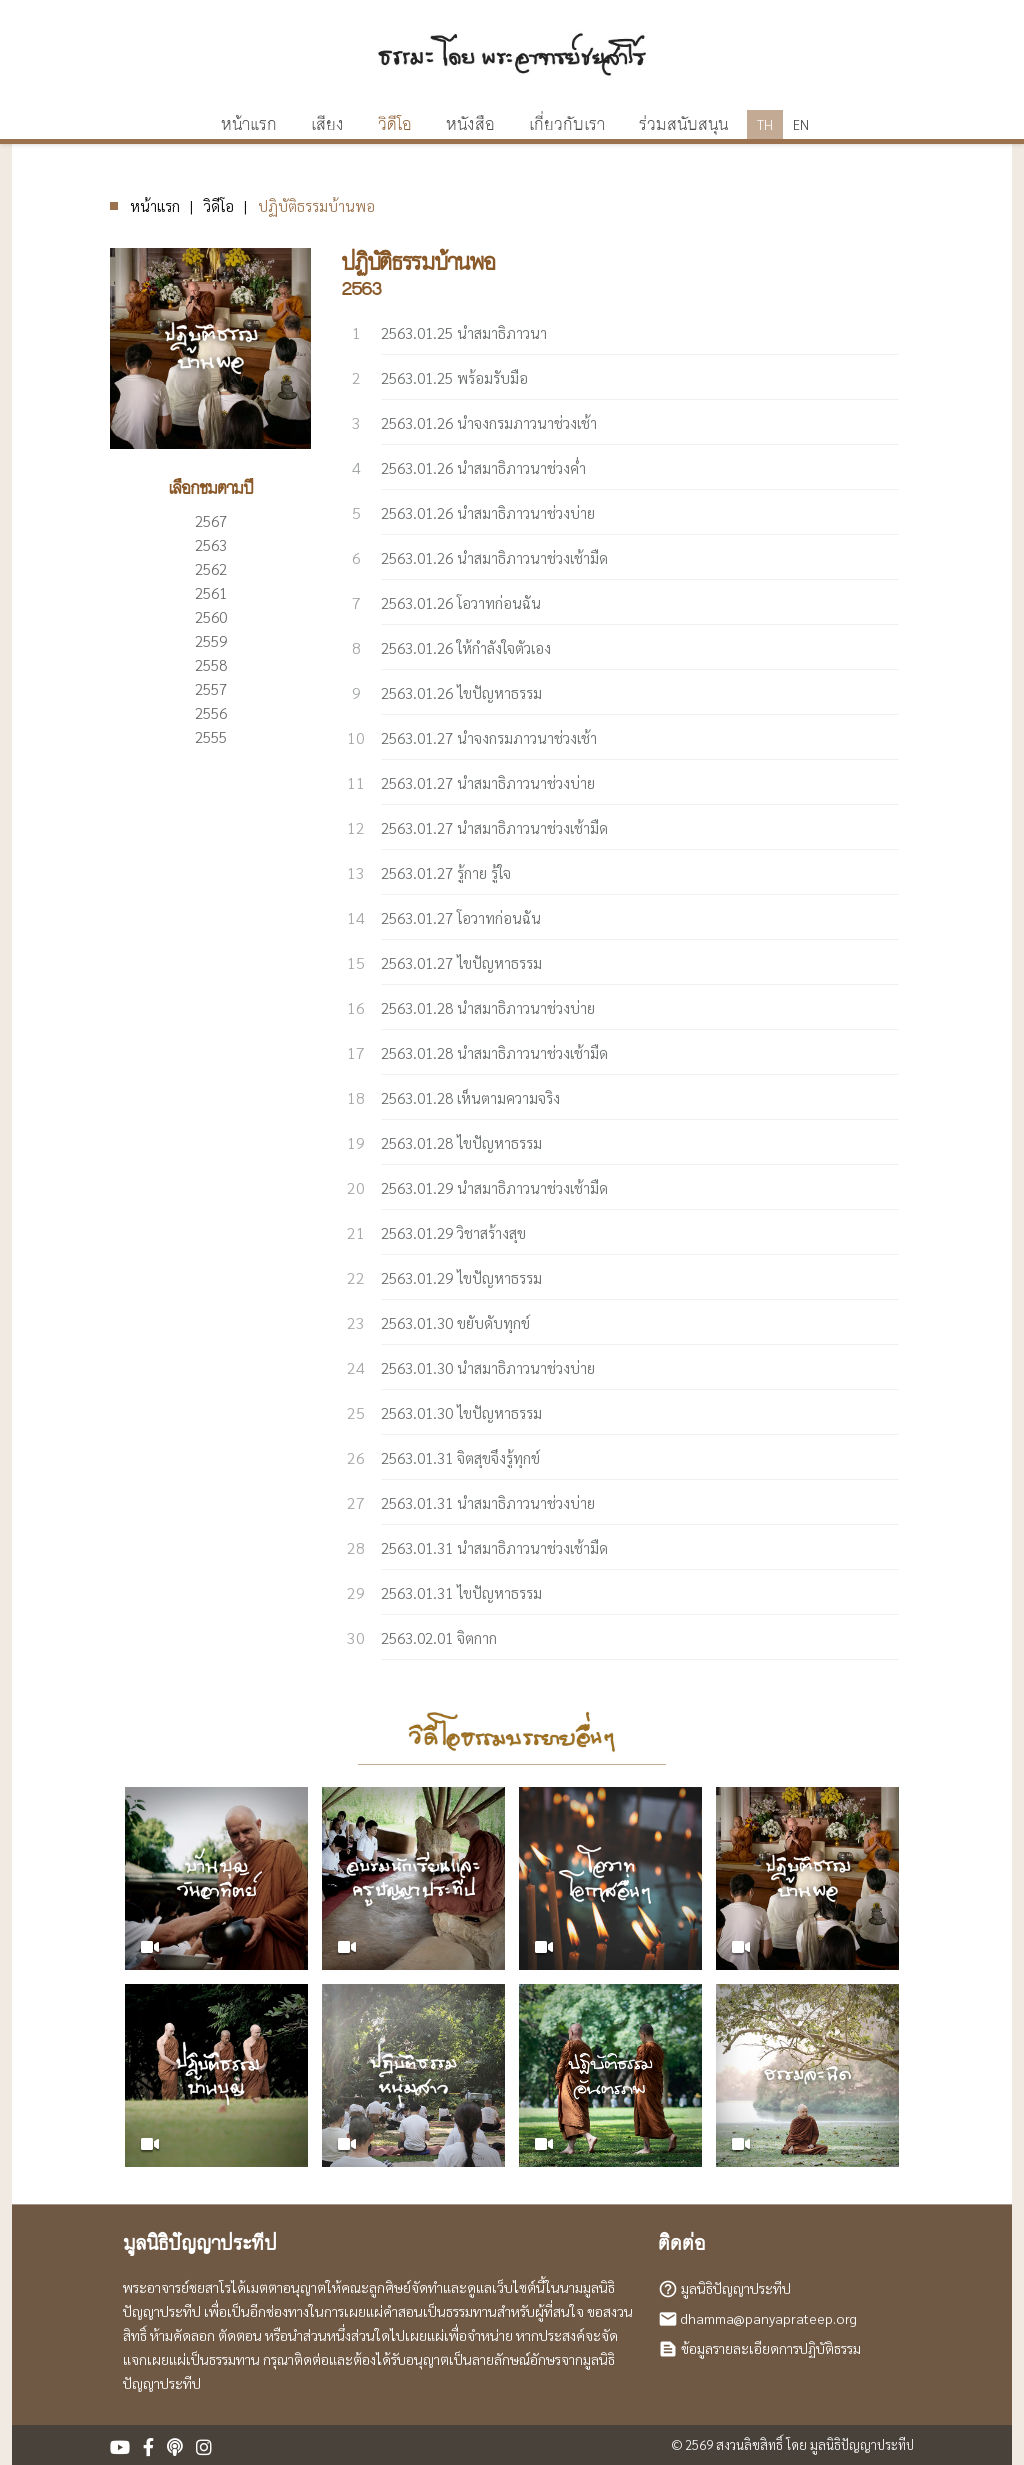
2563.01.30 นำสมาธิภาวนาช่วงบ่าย (488, 1367)
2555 (211, 736)
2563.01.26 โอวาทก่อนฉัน (461, 602)
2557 (211, 688)
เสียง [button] (327, 125)
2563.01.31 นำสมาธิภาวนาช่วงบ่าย (488, 1502)
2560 (211, 616)
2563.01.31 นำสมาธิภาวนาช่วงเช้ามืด (494, 1547)
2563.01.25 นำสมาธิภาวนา (464, 332)
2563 (211, 544)
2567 (211, 520)
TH (765, 124)
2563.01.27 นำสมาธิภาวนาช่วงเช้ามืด (494, 827)
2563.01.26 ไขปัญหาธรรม (461, 692)
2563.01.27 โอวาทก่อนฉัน (461, 917)
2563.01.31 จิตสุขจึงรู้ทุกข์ (460, 1457)
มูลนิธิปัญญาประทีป (736, 2288)
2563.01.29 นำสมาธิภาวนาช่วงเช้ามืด (494, 1187)
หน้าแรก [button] (249, 125)
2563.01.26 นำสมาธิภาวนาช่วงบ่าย (488, 512)
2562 (211, 568)
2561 (211, 592)
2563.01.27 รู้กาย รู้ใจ (446, 872)
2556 (211, 712)
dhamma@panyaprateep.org (769, 2318)
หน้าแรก (155, 205)
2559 (211, 640)
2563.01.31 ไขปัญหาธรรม (461, 1592)
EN (801, 124)
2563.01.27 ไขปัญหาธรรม (461, 962)
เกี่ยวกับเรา (567, 125)
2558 (211, 664)
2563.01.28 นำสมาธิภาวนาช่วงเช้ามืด (494, 1052)
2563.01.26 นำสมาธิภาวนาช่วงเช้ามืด (494, 557)
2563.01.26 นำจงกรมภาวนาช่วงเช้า (489, 422)
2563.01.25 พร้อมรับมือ (454, 377)
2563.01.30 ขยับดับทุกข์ (455, 1322)
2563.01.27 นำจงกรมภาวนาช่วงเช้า (489, 737)
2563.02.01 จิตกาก (439, 1637)
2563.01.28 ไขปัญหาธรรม (461, 1142)
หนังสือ (470, 125)
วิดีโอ (395, 125)
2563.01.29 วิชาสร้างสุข (453, 1232)
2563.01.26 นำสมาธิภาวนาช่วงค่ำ (483, 467)
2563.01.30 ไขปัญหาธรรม (461, 1412)
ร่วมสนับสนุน (683, 125)
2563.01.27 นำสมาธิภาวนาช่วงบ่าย (488, 782)
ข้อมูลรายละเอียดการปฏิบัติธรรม (771, 2348)
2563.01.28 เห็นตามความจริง (470, 1097)
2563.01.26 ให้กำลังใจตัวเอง (466, 647)
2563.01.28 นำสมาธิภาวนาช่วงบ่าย (488, 1007)
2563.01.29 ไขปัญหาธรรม (461, 1277)
